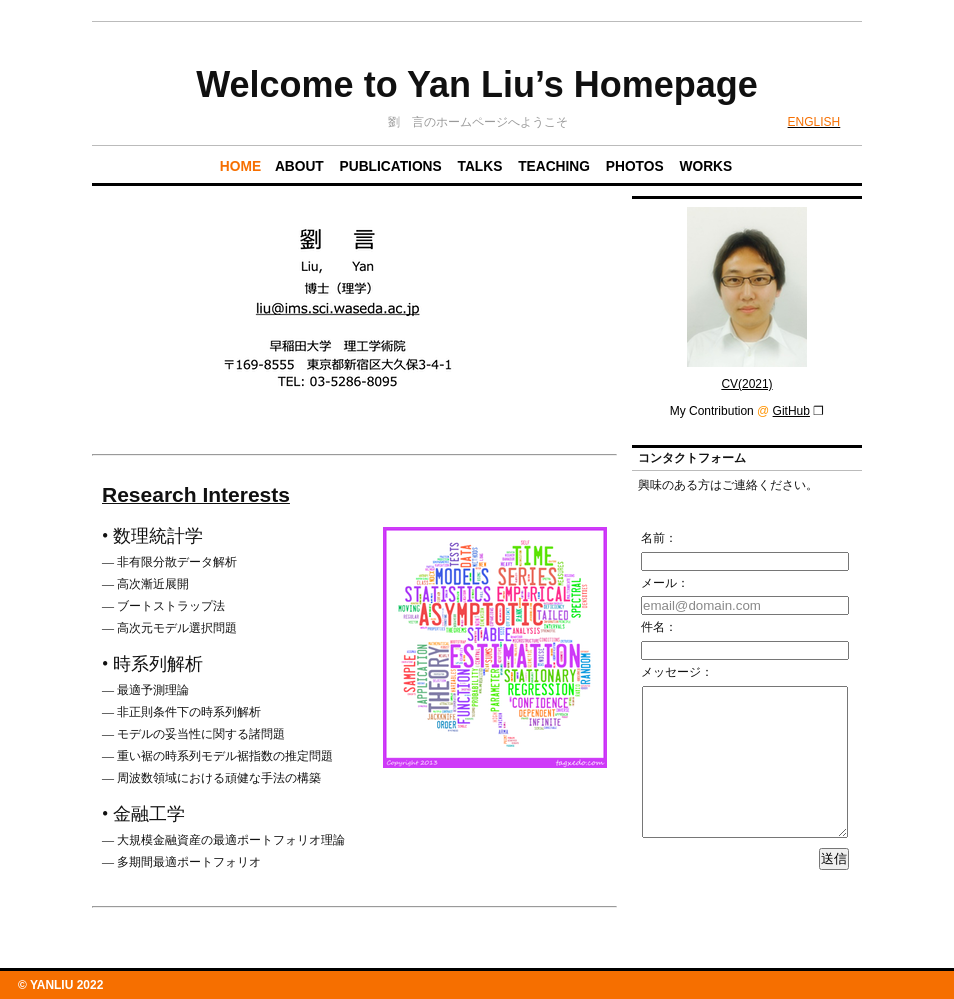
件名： (659, 627)
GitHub (791, 411)
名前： (659, 538)
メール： (665, 583)
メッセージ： (677, 672)
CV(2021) (746, 384)
